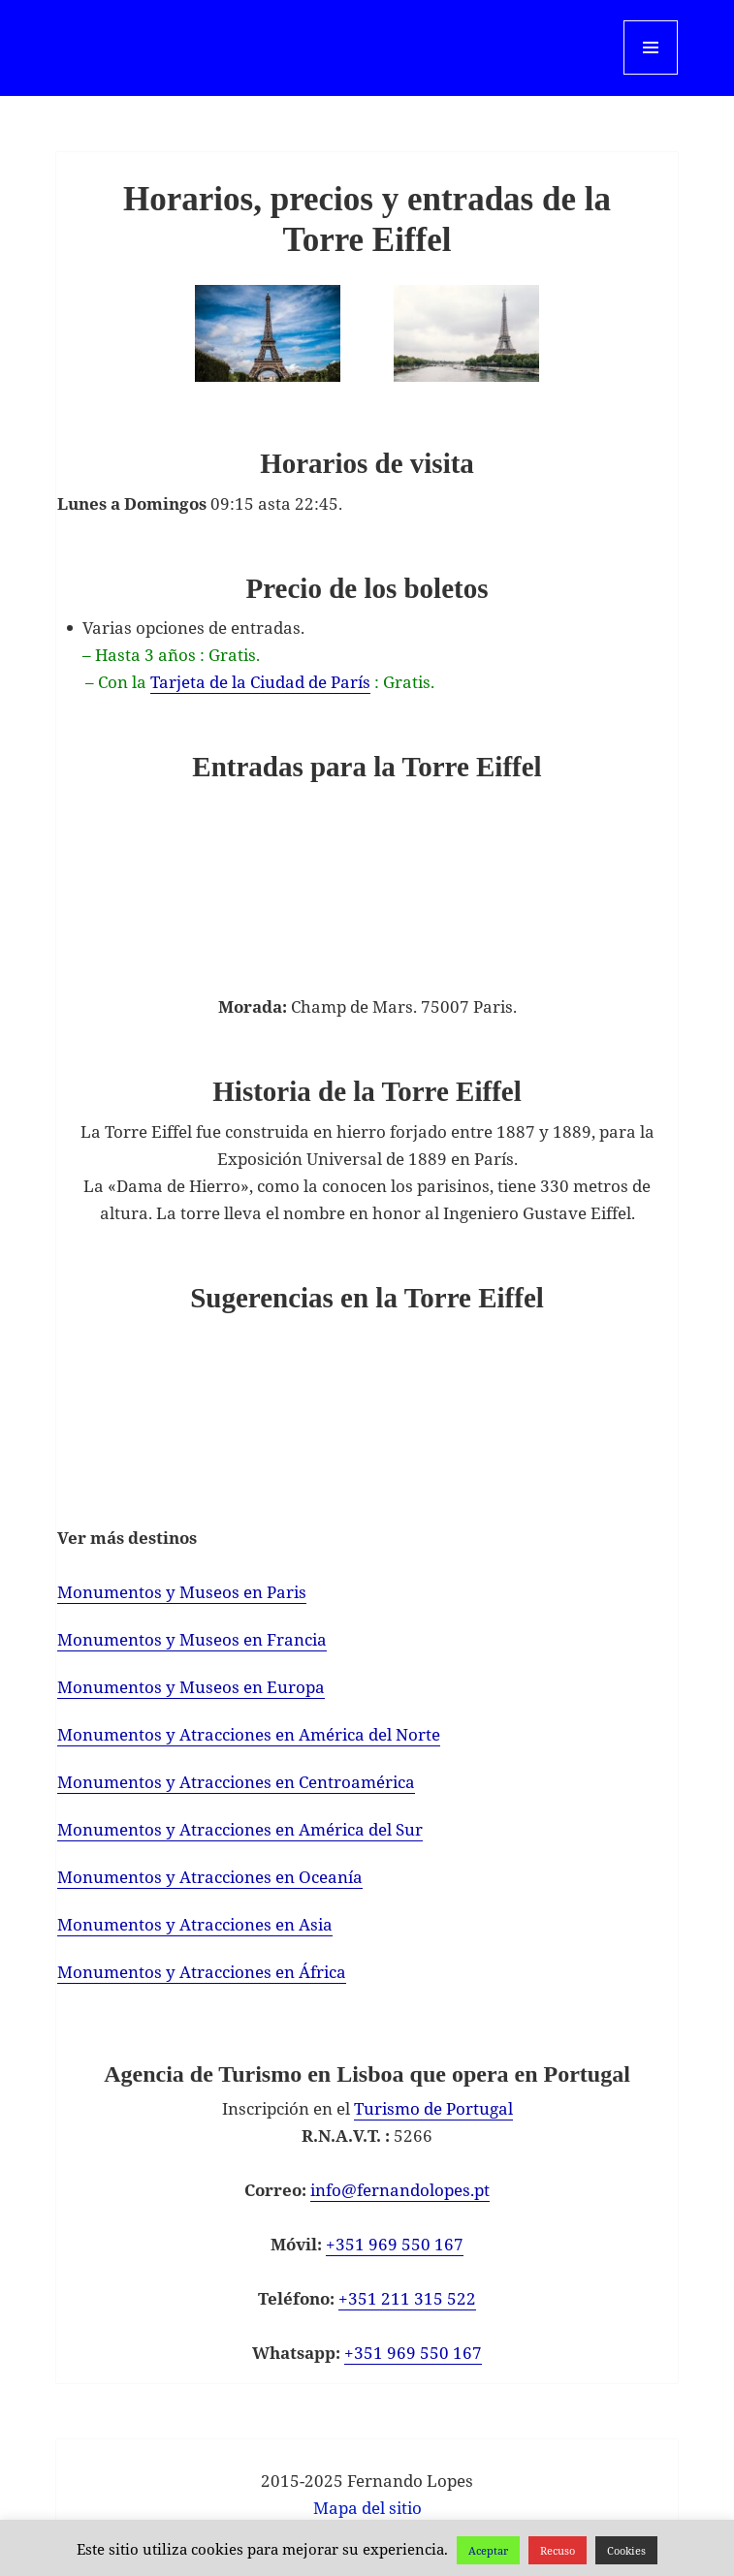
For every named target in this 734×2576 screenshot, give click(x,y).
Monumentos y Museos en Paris (181, 1592)
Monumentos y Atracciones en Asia (195, 1924)
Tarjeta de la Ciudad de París (260, 682)
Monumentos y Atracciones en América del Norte (248, 1734)
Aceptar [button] (488, 2550)
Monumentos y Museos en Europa (191, 1687)
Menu (650, 74)
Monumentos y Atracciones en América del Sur (240, 1829)
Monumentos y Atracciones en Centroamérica (236, 1782)
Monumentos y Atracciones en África (201, 1972)
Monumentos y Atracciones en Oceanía (210, 1877)
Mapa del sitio (367, 2508)
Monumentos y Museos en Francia (192, 1639)
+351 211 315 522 (407, 2298)
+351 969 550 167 (394, 2244)
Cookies (626, 2550)
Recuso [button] (557, 2550)
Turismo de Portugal (433, 2108)
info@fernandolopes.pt (400, 2190)
